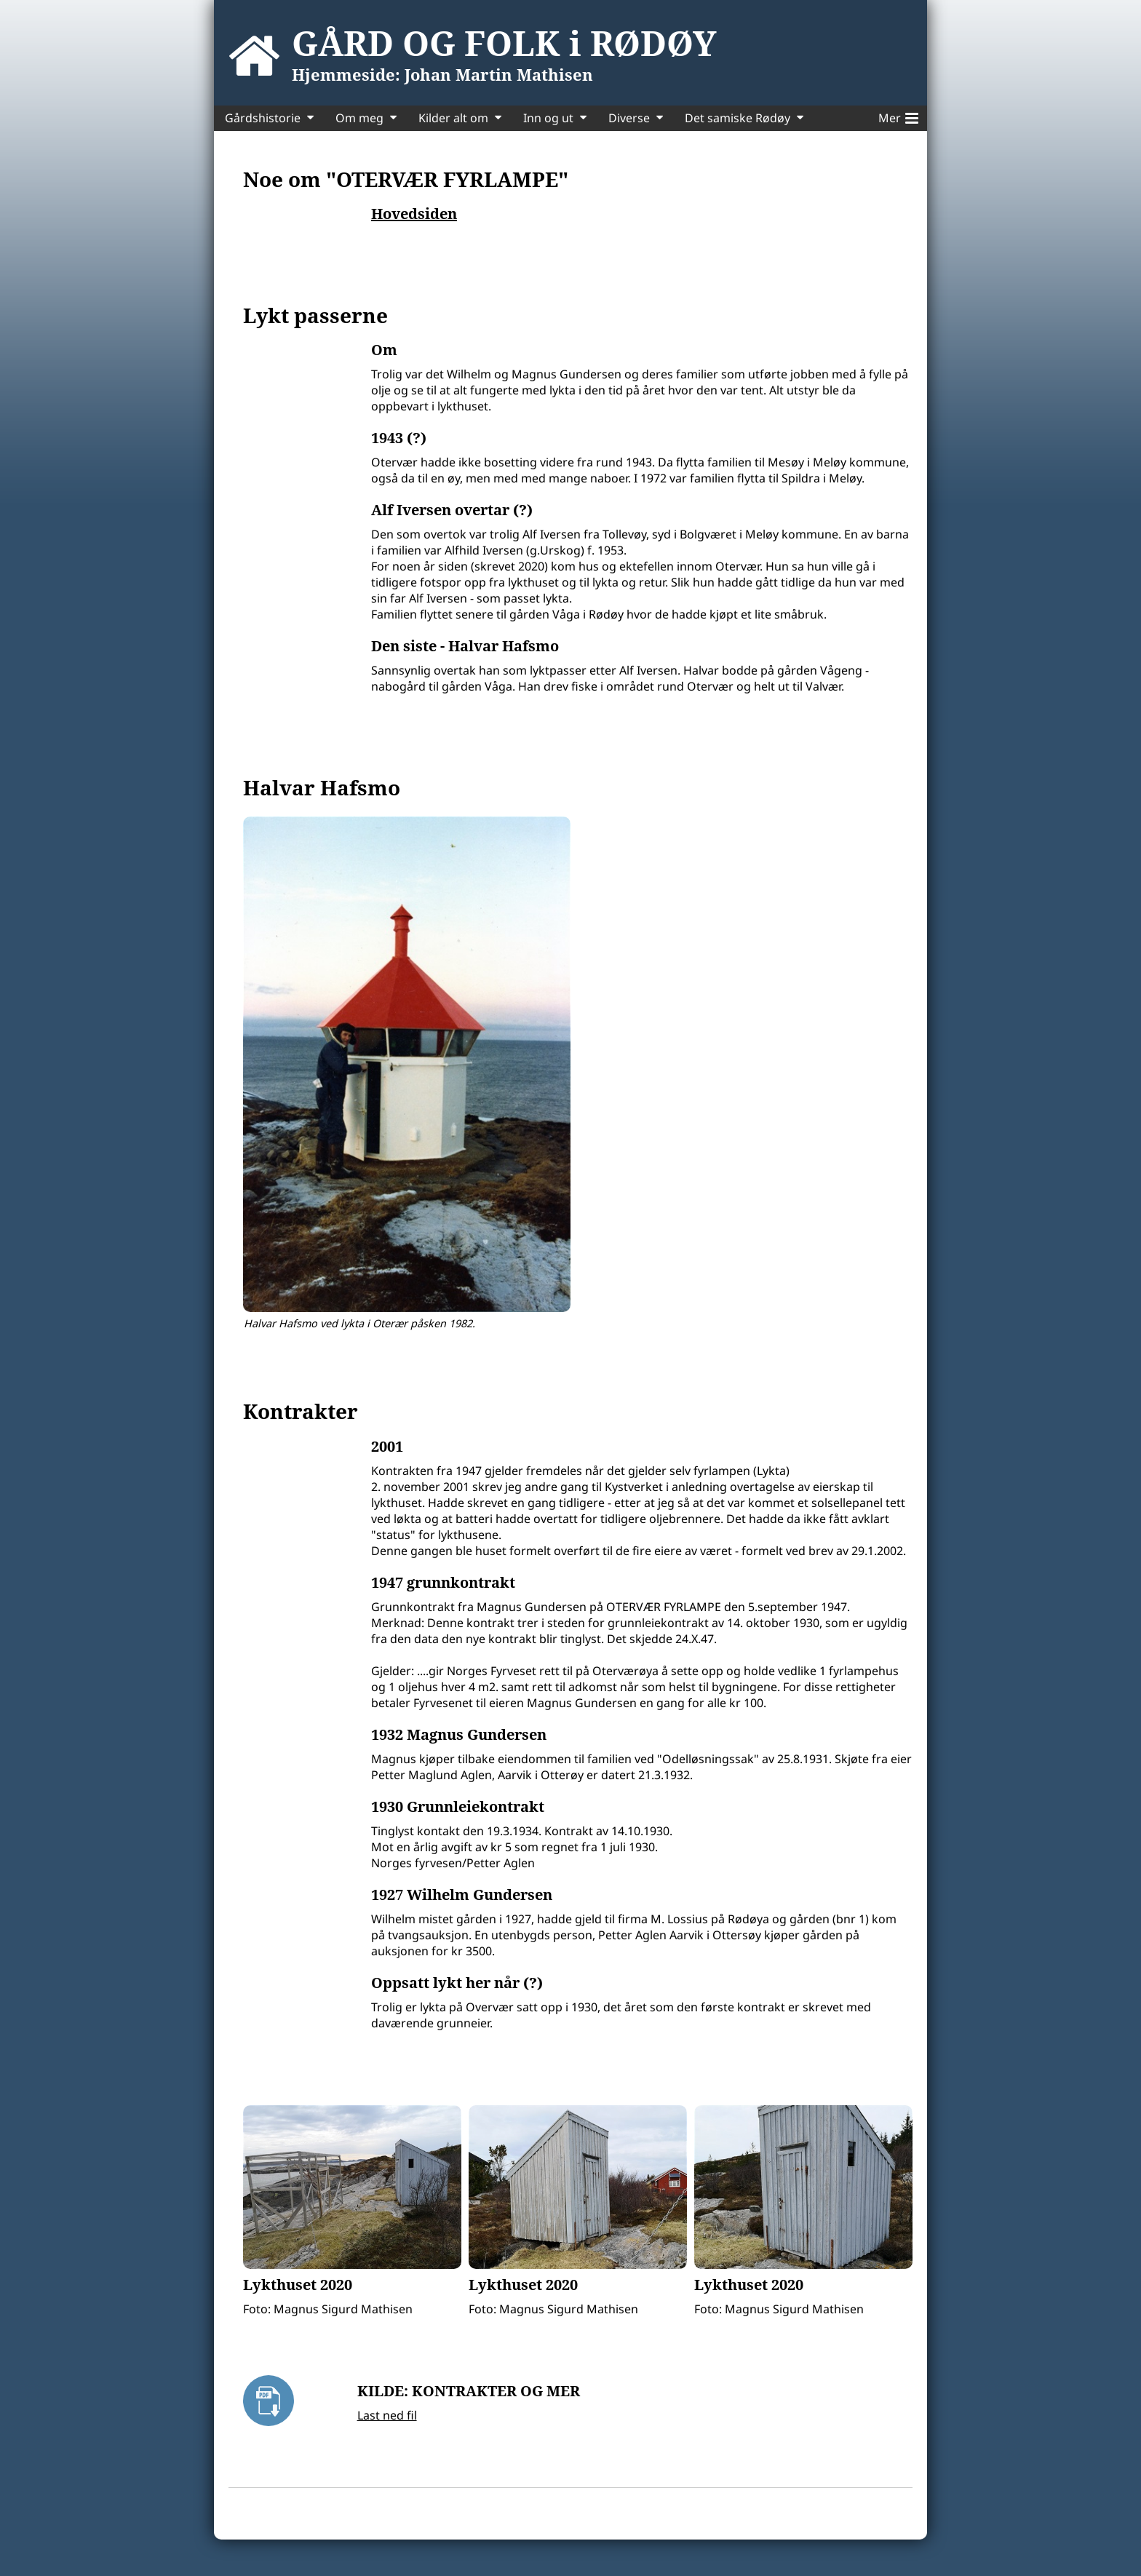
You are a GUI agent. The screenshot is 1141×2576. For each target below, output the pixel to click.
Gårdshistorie (263, 118)
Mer (898, 116)
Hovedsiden (414, 214)
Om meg (359, 118)
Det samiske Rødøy (737, 118)
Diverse (629, 118)
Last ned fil (387, 2415)
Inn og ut (548, 118)
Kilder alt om (453, 118)
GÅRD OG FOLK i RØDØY (504, 43)
